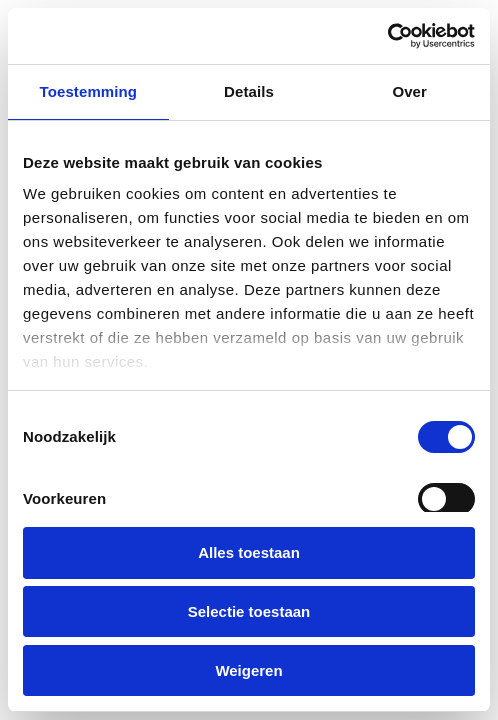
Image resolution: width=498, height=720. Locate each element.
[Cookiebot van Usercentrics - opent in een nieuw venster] (387, 36)
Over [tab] (409, 91)
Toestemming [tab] (89, 91)
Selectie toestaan (249, 611)
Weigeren (248, 670)
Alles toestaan (249, 552)
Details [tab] (249, 91)
